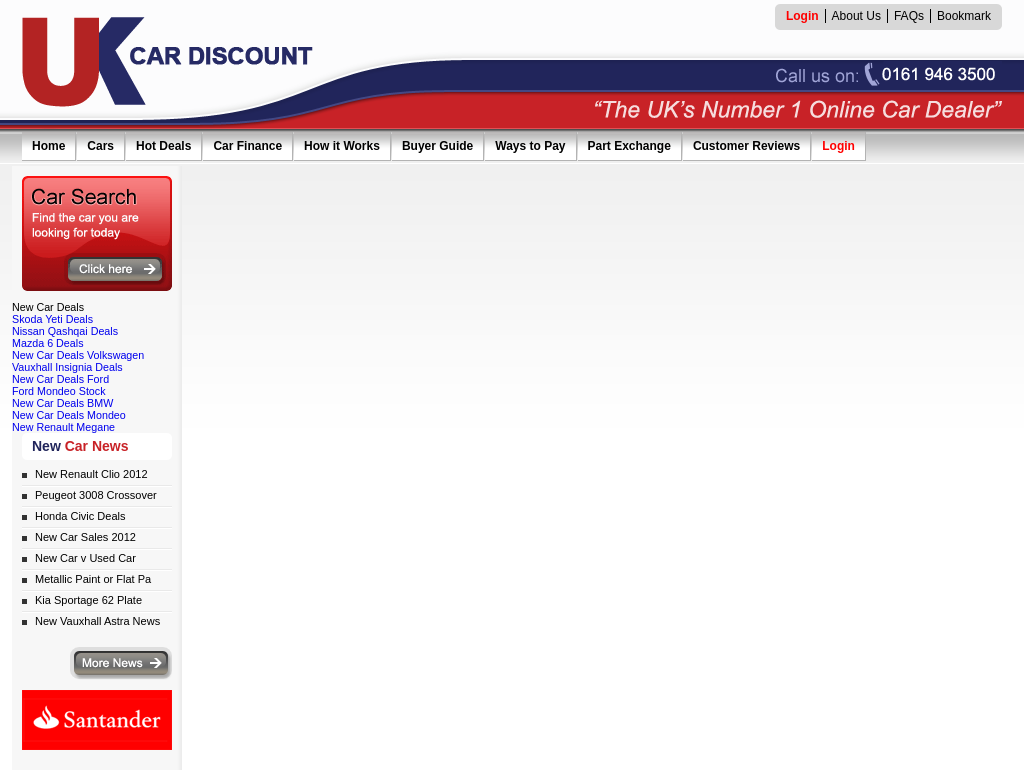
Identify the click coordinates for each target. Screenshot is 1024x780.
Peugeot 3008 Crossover (96, 495)
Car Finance (247, 146)
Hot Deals (163, 146)
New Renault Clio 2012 (91, 474)
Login (838, 146)
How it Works (342, 146)
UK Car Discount (168, 62)
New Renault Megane (63, 427)
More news (121, 663)
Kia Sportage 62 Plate (88, 600)
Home (48, 146)
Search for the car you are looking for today (97, 233)
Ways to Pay (530, 146)
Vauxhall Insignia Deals (67, 367)
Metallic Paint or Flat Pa (93, 579)
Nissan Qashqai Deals (65, 331)
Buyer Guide (437, 146)
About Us (856, 16)
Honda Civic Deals (80, 516)
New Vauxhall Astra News (97, 621)
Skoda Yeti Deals (52, 319)
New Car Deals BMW (62, 403)
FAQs (909, 16)
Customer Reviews (746, 146)
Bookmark (964, 16)
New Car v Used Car (85, 558)
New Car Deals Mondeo (69, 415)
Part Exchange (629, 146)
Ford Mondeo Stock (59, 391)
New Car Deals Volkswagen (78, 355)
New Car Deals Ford (60, 379)
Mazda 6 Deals (48, 343)
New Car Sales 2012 (85, 537)
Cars (100, 146)
